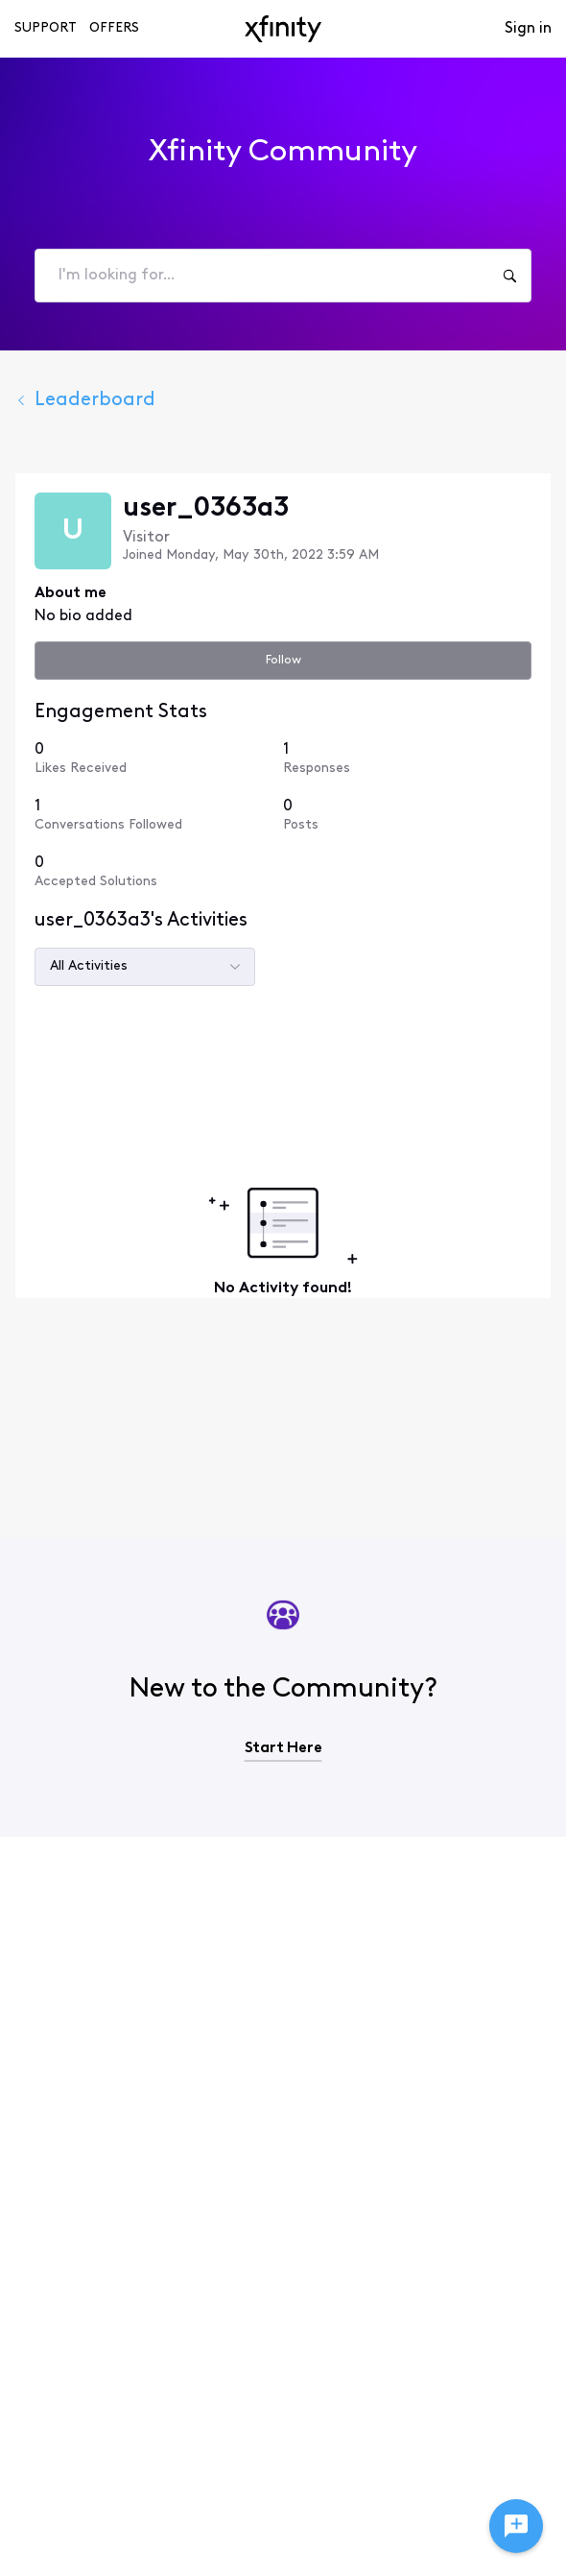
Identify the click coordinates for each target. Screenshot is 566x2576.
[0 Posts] (407, 814)
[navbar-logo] (283, 29)
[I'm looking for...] (509, 275)
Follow (283, 660)
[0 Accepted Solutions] (159, 871)
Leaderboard (85, 400)
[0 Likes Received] (159, 758)
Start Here (283, 1748)
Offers (114, 28)
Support (45, 28)
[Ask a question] (516, 2526)
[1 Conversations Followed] (159, 814)
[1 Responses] (407, 758)
